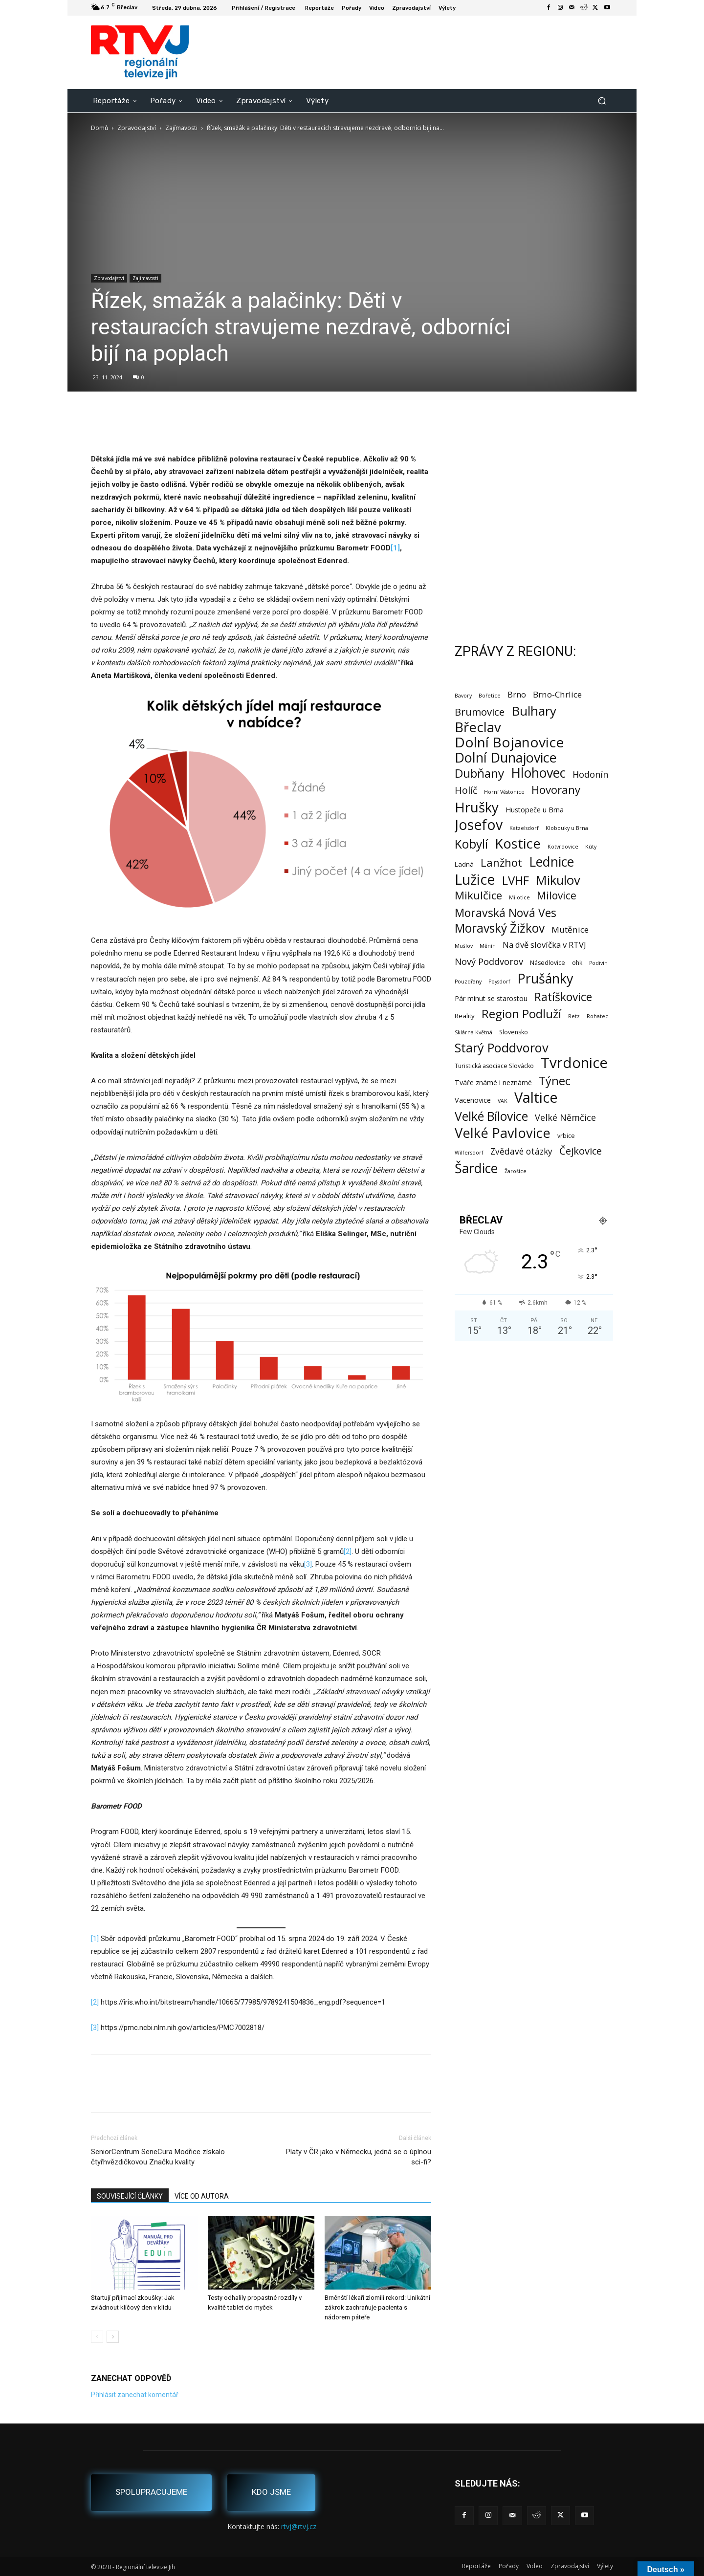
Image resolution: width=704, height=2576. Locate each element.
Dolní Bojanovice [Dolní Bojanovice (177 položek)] (509, 742)
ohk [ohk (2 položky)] (577, 963)
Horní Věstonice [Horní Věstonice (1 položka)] (504, 791)
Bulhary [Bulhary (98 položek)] (533, 711)
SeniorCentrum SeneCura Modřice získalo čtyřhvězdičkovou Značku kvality (158, 2156)
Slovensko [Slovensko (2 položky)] (513, 1032)
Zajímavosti (181, 128)
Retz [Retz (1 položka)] (574, 1016)
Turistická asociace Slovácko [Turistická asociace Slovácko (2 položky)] (494, 1066)
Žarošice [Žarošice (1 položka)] (516, 1171)
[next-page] (113, 2337)
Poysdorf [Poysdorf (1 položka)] (499, 981)
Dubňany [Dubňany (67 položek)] (479, 773)
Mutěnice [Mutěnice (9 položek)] (570, 929)
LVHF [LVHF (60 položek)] (515, 880)
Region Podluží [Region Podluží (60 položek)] (521, 1013)
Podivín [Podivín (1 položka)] (598, 963)
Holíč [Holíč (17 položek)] (466, 790)
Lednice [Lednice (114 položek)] (551, 862)
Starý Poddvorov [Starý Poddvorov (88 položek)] (502, 1048)
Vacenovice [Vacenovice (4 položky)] (473, 1100)
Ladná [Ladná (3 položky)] (464, 864)
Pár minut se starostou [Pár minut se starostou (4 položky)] (491, 998)
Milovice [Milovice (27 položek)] (556, 896)
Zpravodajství (136, 128)
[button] (601, 100)
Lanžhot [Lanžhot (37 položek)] (501, 862)
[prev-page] (97, 2337)
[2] (348, 1551)
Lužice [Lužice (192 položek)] (475, 879)
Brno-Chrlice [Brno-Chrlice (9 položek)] (557, 694)
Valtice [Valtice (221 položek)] (536, 1097)
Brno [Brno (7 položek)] (516, 695)
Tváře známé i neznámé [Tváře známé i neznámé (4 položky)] (493, 1082)
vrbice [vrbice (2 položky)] (566, 1136)
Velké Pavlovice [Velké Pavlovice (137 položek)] (502, 1133)
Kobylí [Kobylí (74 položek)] (471, 844)
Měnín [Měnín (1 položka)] (488, 945)
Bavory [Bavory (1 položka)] (463, 695)
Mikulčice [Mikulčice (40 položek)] (478, 895)
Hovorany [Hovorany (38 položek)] (555, 790)
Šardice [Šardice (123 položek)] (476, 1168)
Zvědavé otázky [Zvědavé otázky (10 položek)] (521, 1151)
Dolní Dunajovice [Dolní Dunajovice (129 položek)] (506, 757)
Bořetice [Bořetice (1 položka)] (490, 695)
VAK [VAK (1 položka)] (502, 1100)
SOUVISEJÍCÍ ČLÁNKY (130, 2196)
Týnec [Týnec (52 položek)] (555, 1081)
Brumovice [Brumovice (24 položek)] (480, 712)
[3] (308, 1564)
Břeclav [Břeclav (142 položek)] (478, 727)
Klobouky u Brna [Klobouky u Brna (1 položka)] (567, 828)
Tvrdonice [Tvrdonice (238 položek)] (574, 1063)
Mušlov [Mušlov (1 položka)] (464, 945)
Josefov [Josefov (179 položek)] (479, 825)
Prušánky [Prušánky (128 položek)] (545, 978)
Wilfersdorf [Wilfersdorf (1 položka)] (469, 1152)
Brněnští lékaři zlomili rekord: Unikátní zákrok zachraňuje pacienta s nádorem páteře (377, 2307)
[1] (95, 1938)
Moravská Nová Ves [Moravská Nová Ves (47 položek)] (505, 913)
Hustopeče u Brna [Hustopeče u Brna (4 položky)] (535, 809)
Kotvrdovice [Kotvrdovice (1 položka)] (563, 846)
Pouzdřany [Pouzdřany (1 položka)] (468, 981)
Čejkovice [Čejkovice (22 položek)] (580, 1151)
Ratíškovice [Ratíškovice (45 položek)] (563, 997)
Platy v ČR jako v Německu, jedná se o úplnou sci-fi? (358, 2156)
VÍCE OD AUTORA (202, 2196)
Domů (99, 128)
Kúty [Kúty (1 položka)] (590, 846)
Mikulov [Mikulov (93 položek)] (558, 880)
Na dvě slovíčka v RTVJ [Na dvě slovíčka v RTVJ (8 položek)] (544, 944)
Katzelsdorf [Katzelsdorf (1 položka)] (524, 828)
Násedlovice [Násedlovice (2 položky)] (547, 963)
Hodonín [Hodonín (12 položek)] (590, 774)
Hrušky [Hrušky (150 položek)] (477, 807)
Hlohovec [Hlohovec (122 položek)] (538, 772)
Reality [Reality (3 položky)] (465, 1015)
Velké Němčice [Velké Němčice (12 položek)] (565, 1118)
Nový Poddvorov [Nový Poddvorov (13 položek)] (489, 961)
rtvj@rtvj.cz (298, 2526)
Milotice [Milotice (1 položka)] (519, 897)
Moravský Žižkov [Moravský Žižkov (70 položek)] (500, 928)
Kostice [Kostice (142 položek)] (518, 843)
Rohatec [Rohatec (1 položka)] (597, 1016)
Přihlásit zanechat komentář (134, 2395)
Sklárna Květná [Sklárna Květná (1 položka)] (473, 1032)
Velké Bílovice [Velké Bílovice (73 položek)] (491, 1116)
